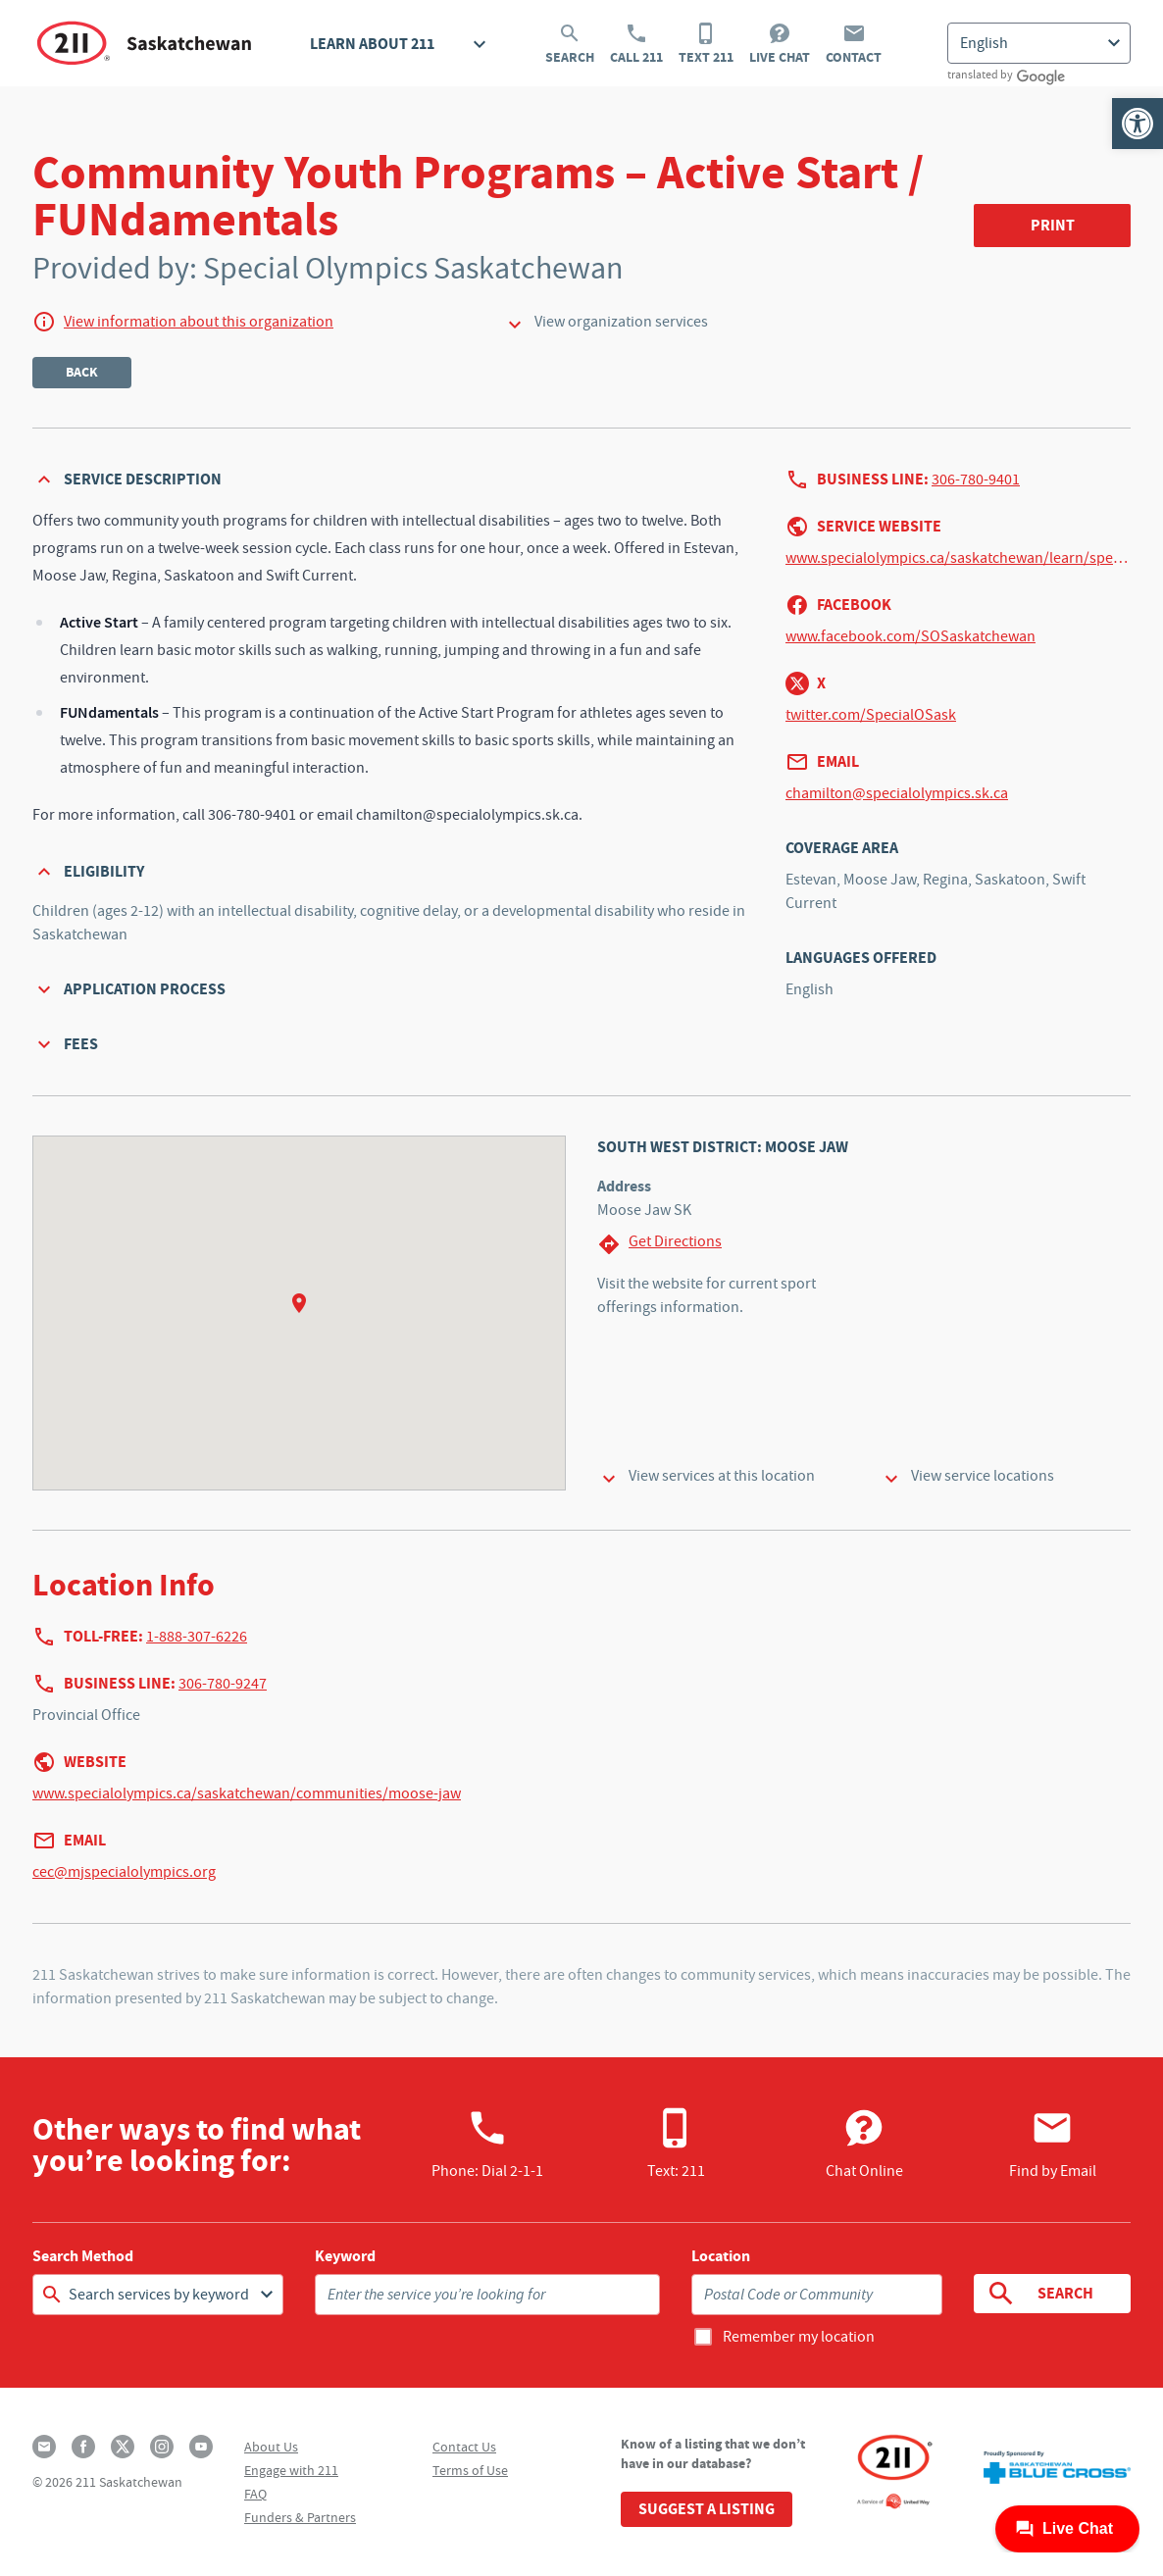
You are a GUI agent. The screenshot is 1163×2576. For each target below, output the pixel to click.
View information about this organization (198, 321)
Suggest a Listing (706, 2509)
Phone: (487, 2143)
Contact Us (464, 2446)
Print (1053, 225)
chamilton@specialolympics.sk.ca (896, 793)
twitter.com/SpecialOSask (870, 715)
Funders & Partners (300, 2517)
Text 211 (706, 44)
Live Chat (779, 44)
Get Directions (659, 1244)
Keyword (345, 2256)
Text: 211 (676, 2143)
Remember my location (799, 2337)
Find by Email (1052, 2143)
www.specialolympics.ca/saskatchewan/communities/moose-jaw (246, 1793)
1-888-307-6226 (196, 1636)
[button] (1137, 123)
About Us (271, 2446)
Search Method (82, 2256)
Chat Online (864, 2143)
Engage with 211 (291, 2470)
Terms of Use (470, 2470)
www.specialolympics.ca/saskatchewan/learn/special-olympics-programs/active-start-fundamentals (958, 558)
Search (569, 44)
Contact (854, 44)
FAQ (255, 2493)
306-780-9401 (976, 479)
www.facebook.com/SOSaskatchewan (910, 636)
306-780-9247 (222, 1683)
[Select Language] (1039, 43)
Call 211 (636, 44)
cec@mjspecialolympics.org (124, 1872)
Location (720, 2256)
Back (82, 372)
